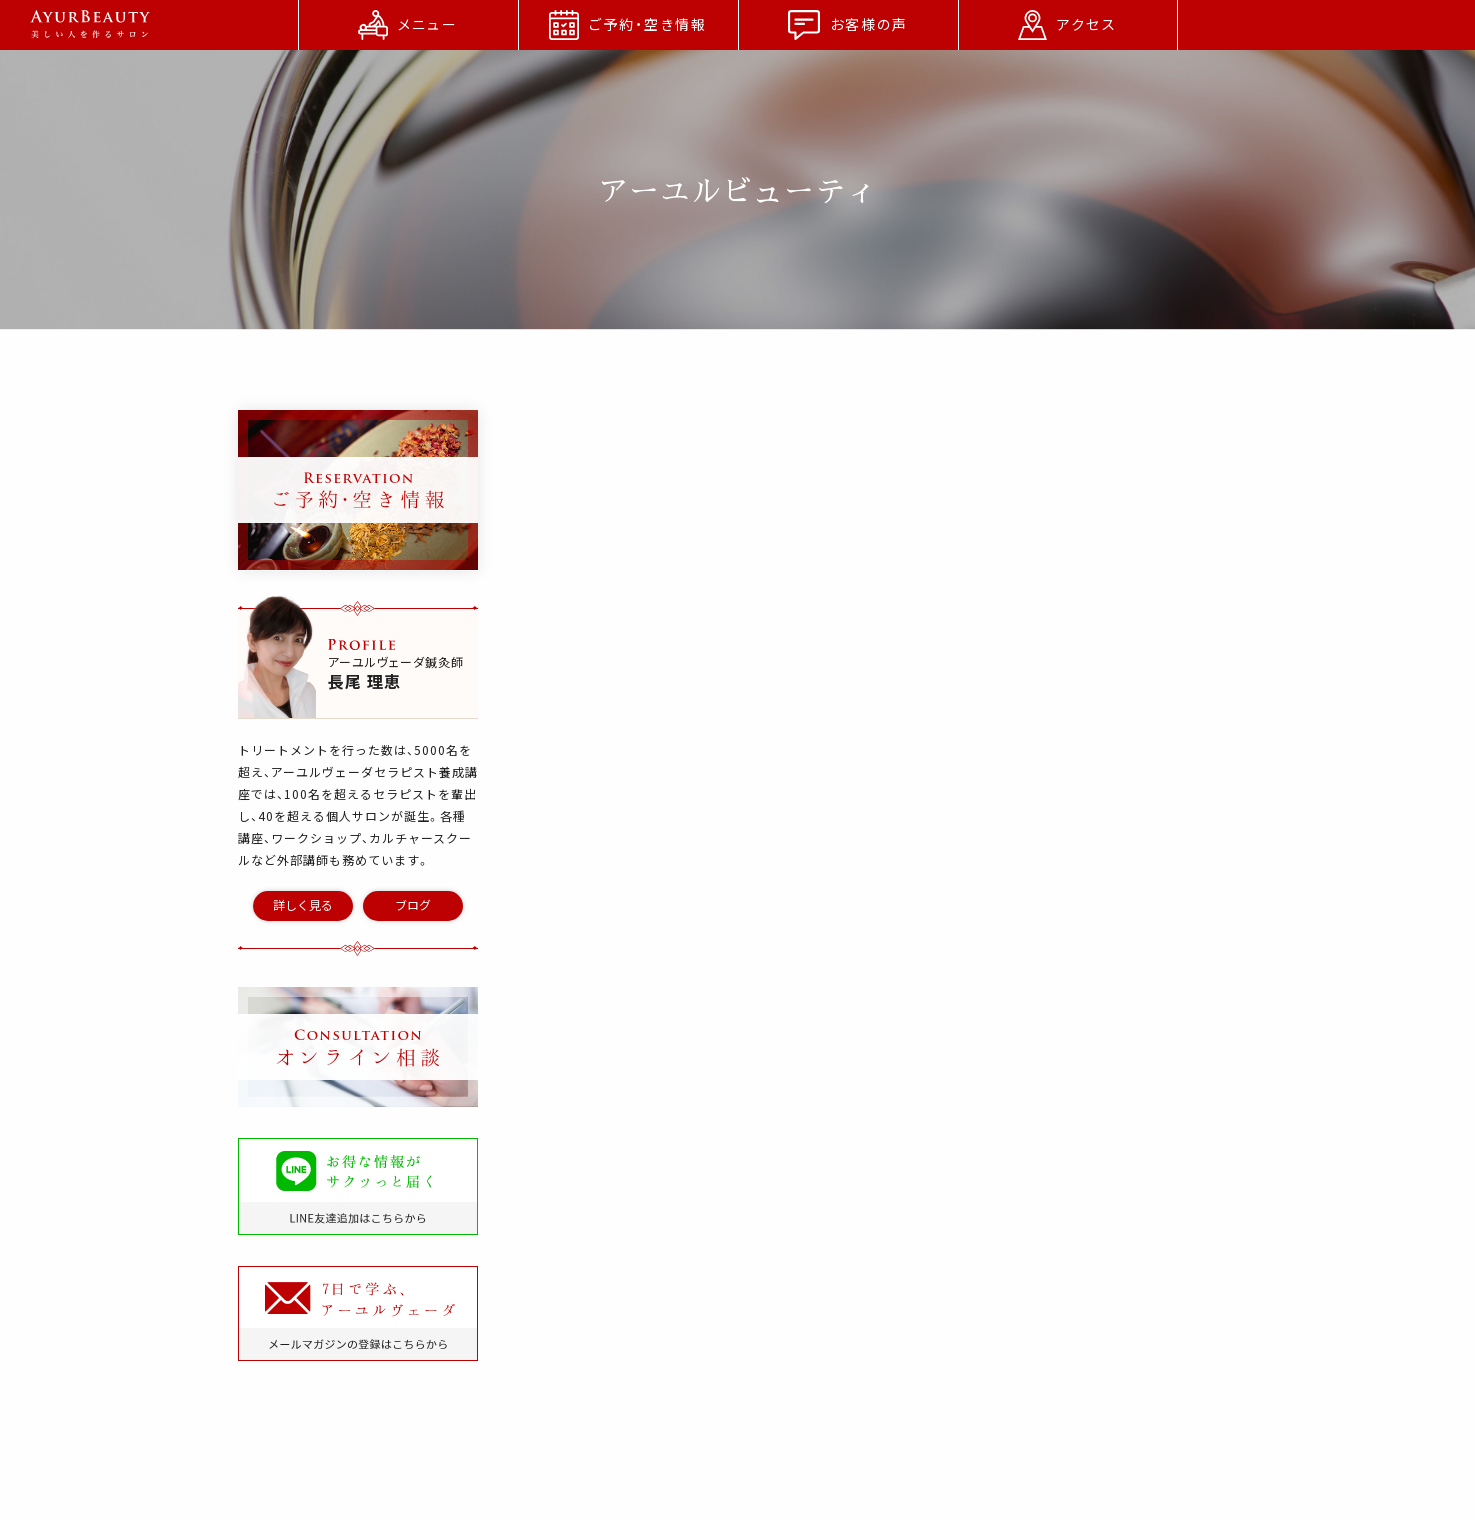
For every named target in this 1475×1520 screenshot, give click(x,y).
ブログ (413, 905)
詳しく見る (303, 905)
